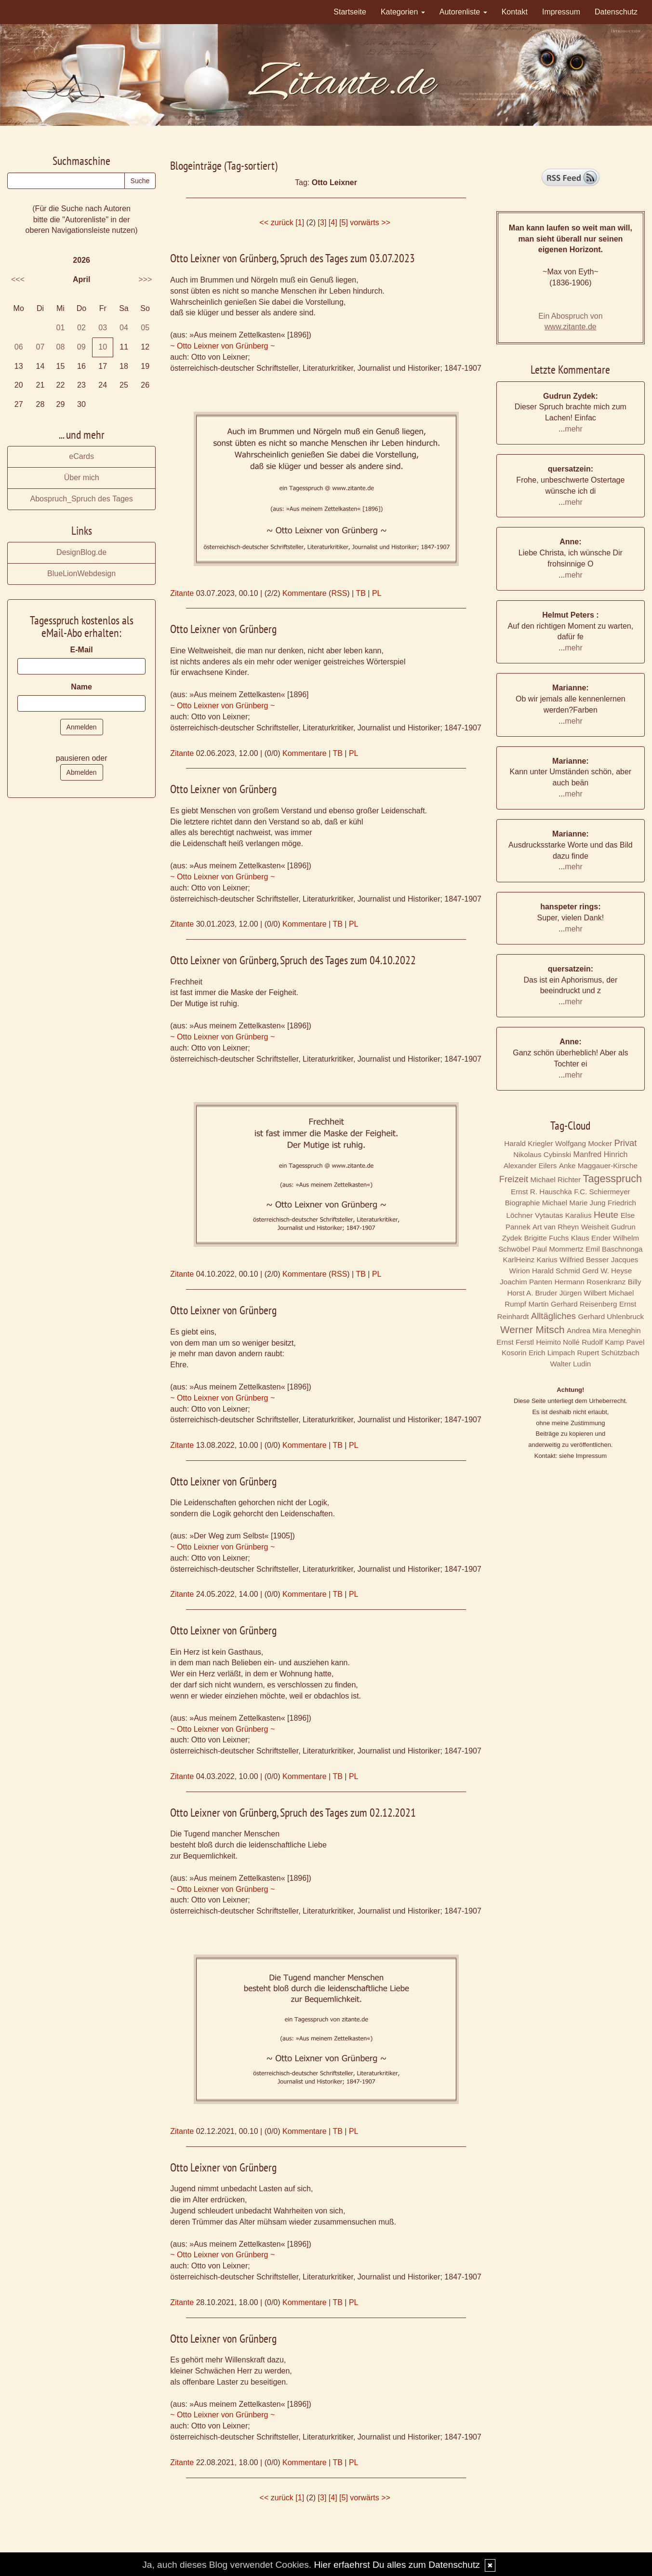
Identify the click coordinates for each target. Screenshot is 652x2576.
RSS (339, 593)
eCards (81, 456)
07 (40, 347)
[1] (299, 222)
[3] (322, 222)
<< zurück (276, 222)
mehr (573, 429)
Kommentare (304, 593)
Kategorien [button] (403, 12)
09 (81, 347)
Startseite (349, 12)
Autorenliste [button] (463, 12)
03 (102, 328)
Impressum (561, 12)
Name (81, 687)
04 (124, 328)
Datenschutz (616, 12)
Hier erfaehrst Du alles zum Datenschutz (396, 2565)
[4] (333, 222)
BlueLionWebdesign (81, 573)
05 (145, 328)
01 (60, 328)
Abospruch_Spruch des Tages (81, 499)
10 (102, 347)
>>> (145, 279)
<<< (18, 279)
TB (360, 593)
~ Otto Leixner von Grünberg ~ (222, 346)
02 (81, 328)
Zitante (182, 593)
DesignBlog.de (81, 552)
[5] (343, 222)
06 (18, 347)
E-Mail (81, 650)
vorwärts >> (370, 222)
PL (377, 593)
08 (60, 347)
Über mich (81, 477)
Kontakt (515, 12)
